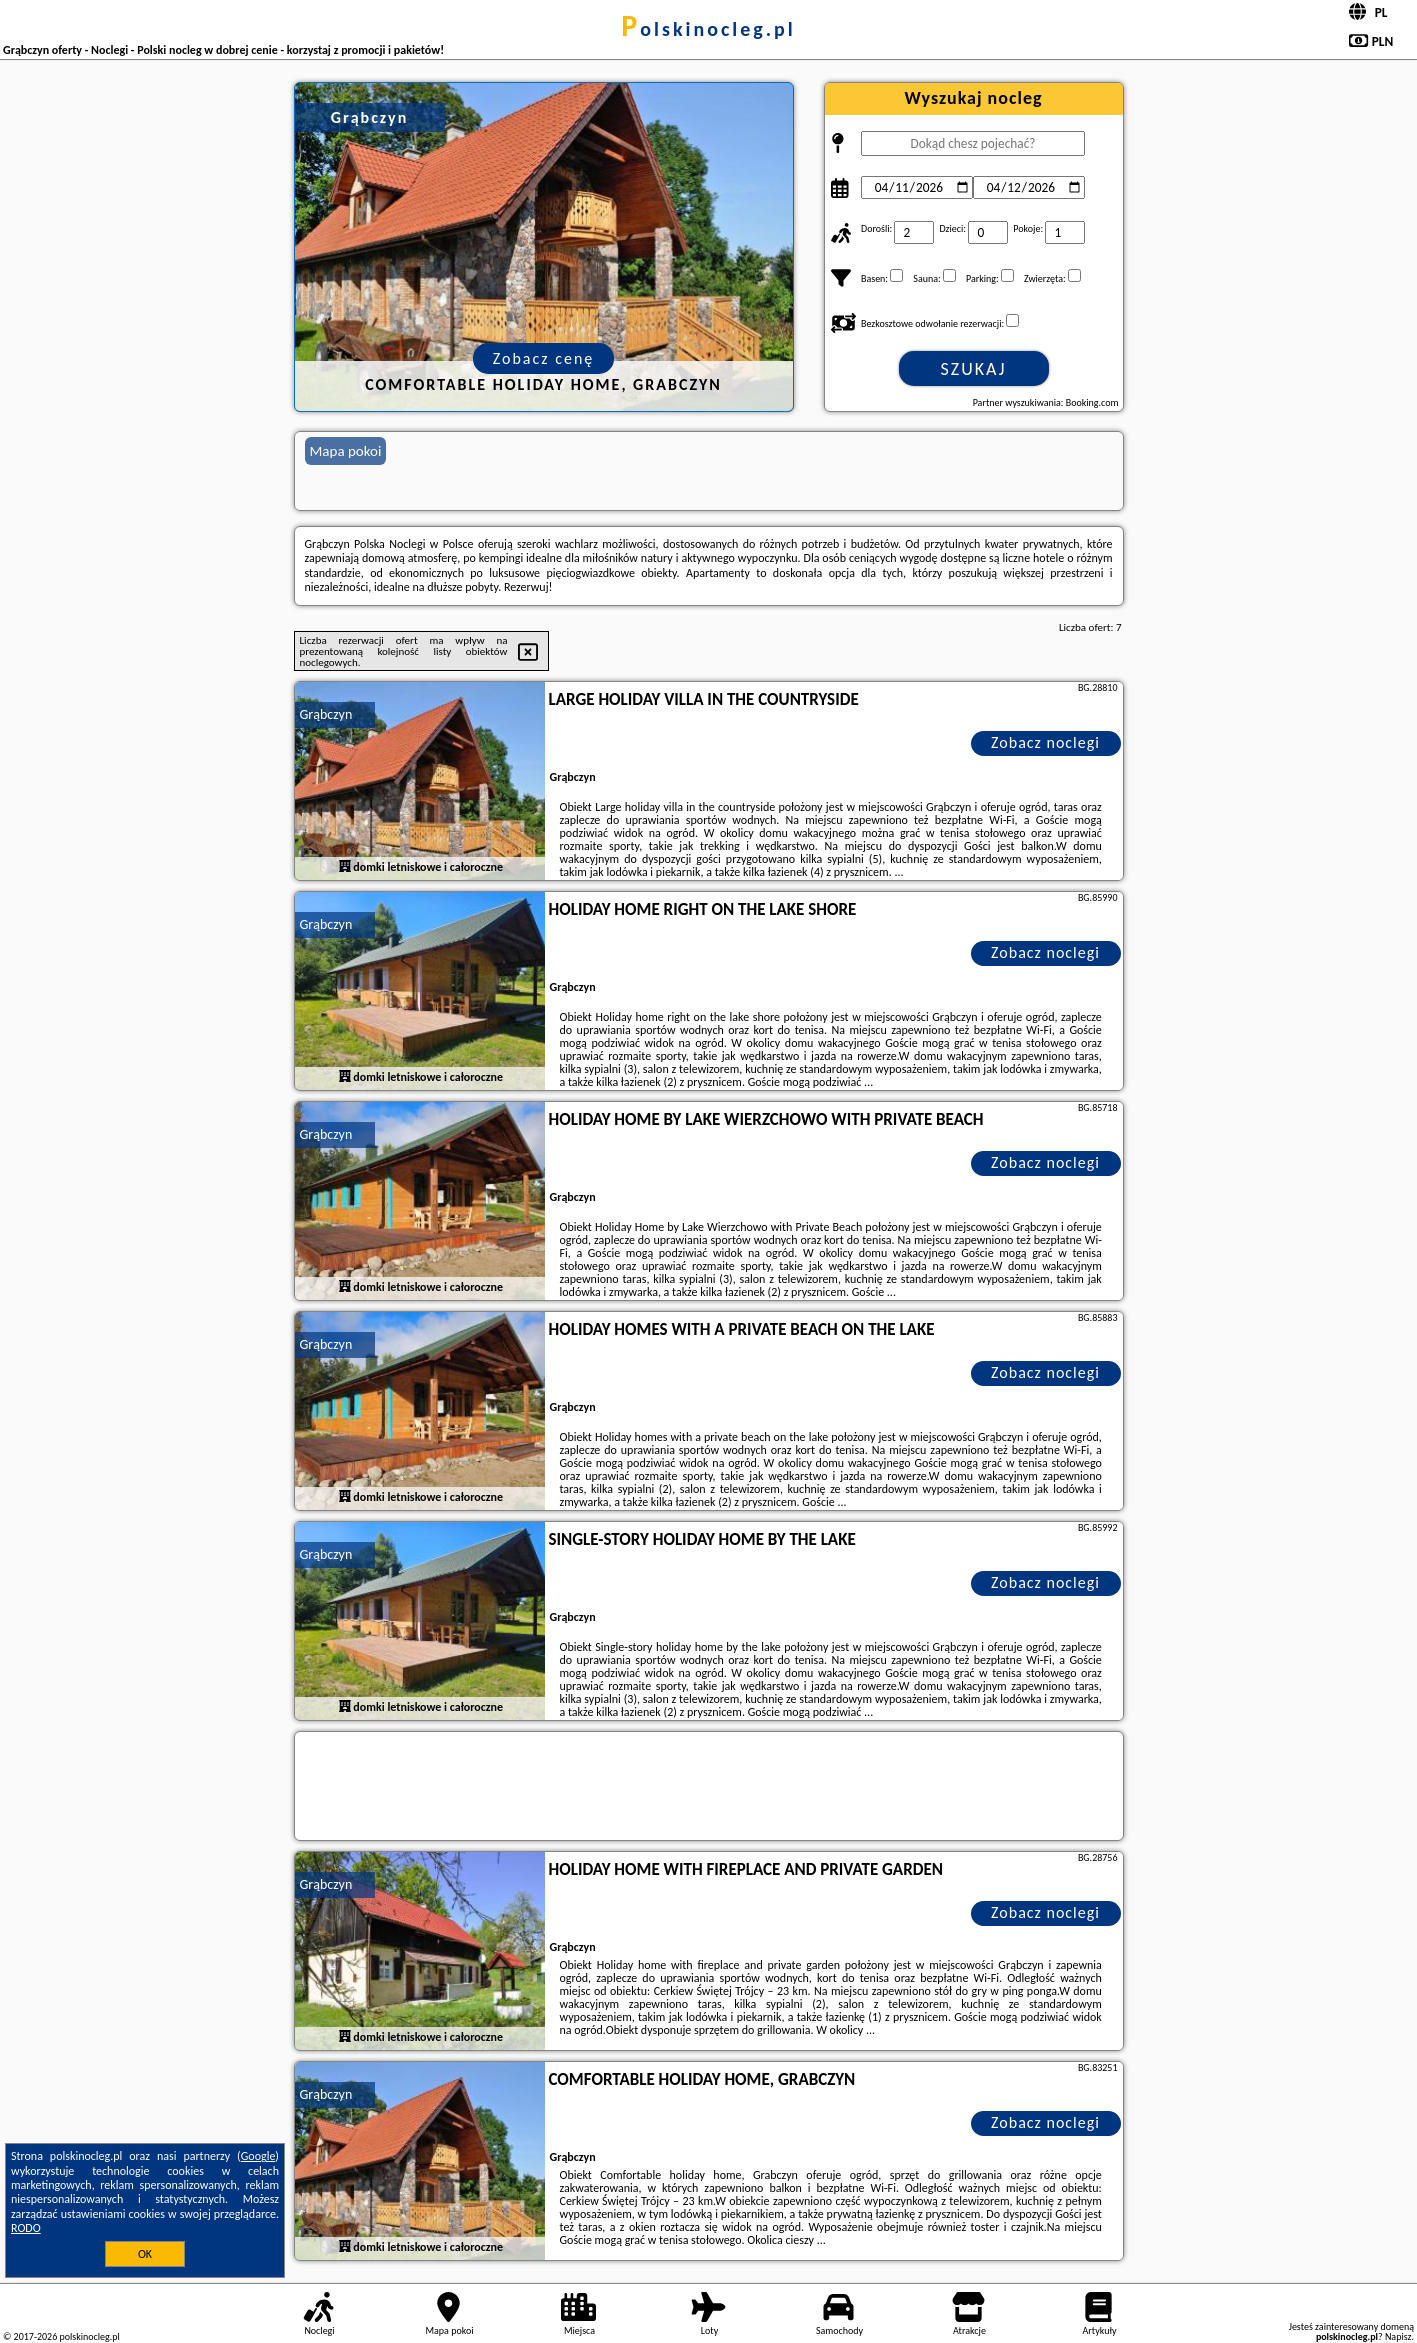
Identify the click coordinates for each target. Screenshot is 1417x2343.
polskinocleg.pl (708, 29)
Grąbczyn (326, 714)
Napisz (1398, 2336)
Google (258, 2156)
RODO (26, 2228)
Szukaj (974, 369)
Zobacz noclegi (1045, 742)
